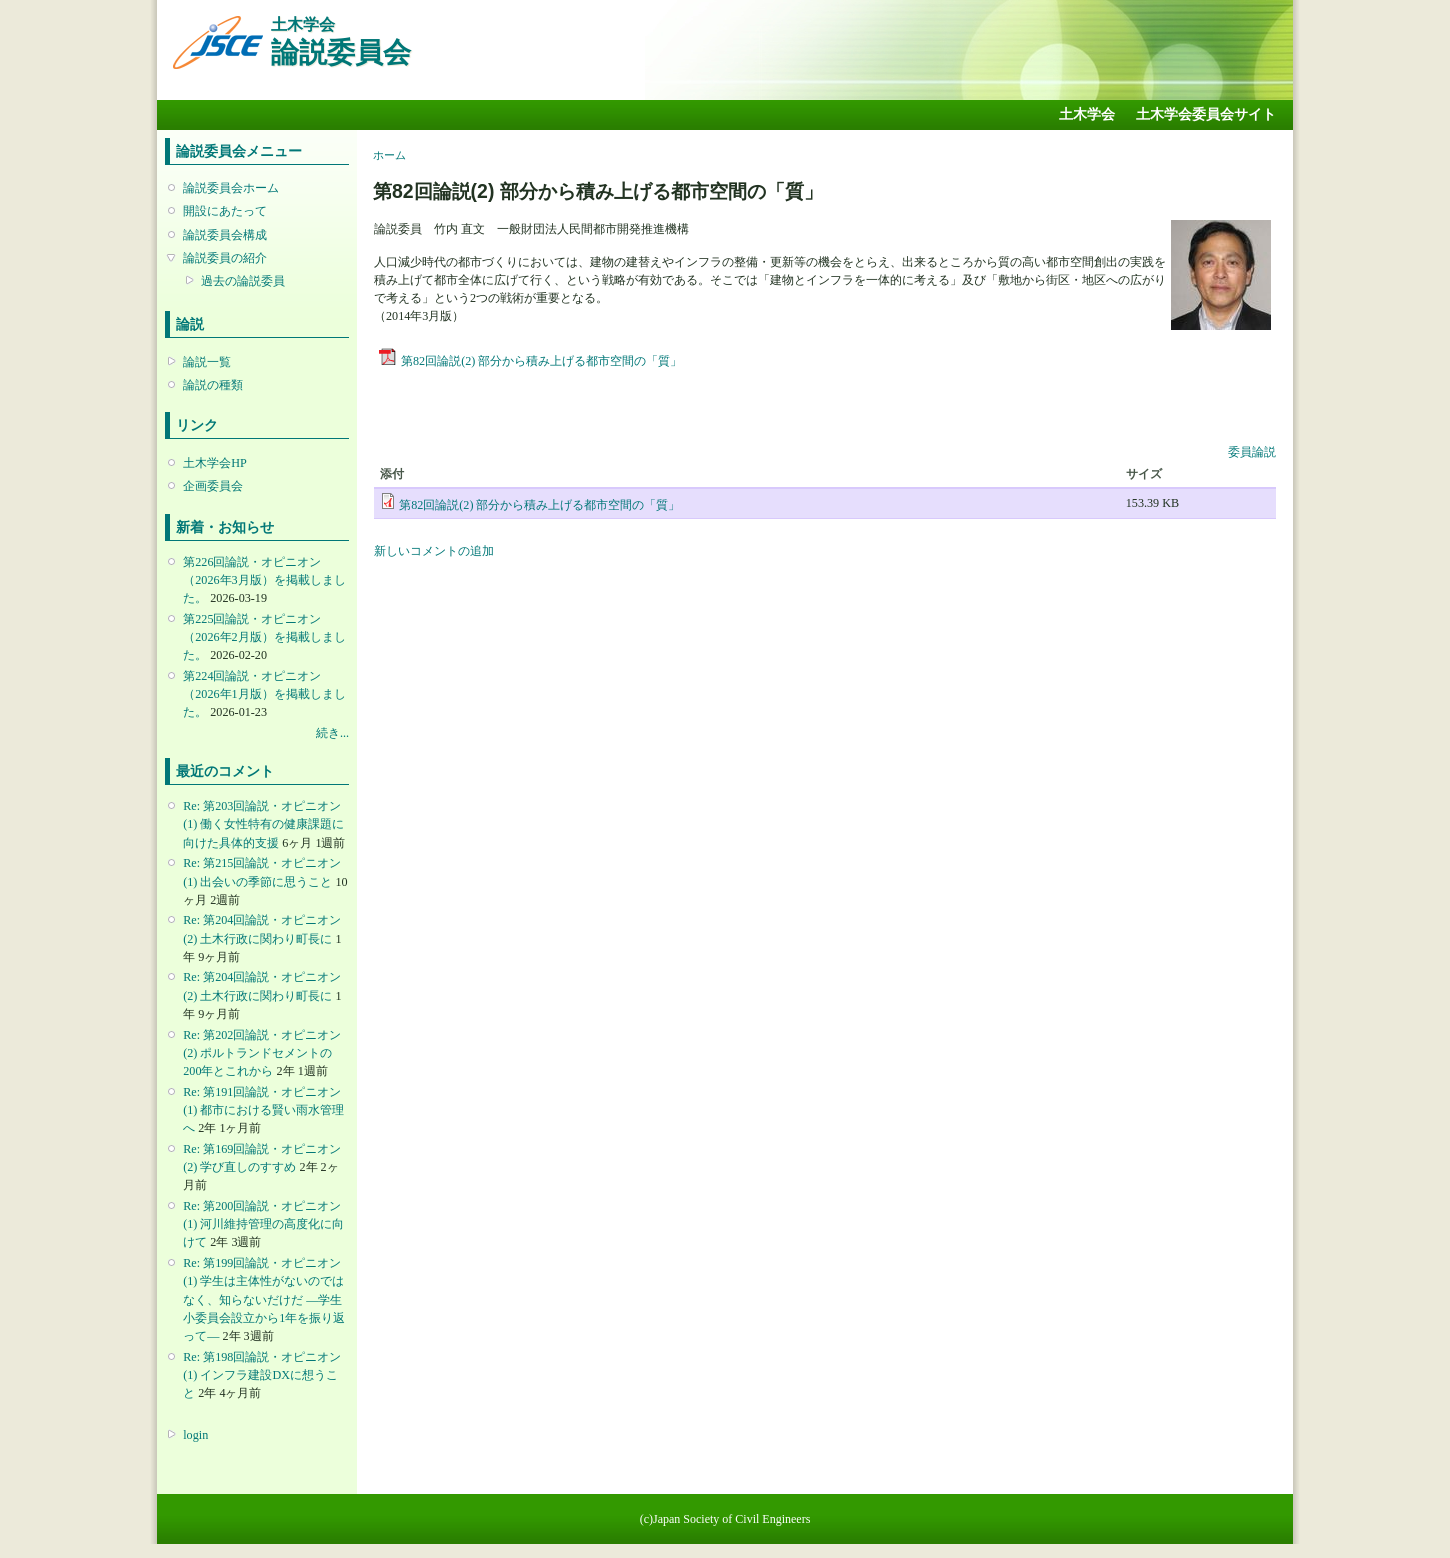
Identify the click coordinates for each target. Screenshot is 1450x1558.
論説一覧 (207, 362)
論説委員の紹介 (225, 258)
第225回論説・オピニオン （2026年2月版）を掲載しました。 (264, 637)
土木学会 (1087, 114)
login (195, 1435)
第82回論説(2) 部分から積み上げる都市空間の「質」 (541, 361)
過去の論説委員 (243, 281)
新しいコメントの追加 (434, 551)
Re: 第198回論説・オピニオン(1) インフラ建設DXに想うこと (262, 1375)
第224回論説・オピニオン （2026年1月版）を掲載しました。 (264, 694)
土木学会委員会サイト (1206, 114)
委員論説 (1252, 452)
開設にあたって (225, 211)
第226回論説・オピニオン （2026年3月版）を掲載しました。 (264, 580)
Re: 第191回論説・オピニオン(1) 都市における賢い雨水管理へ (263, 1110)
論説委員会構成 (225, 235)
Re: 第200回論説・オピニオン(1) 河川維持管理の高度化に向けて (263, 1224)
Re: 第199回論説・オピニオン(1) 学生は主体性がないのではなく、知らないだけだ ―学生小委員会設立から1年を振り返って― (264, 1299)
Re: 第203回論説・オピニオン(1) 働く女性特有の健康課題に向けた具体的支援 (263, 824)
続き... (332, 733)
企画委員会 (213, 486)
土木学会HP (215, 463)
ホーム (389, 155)
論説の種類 (213, 385)
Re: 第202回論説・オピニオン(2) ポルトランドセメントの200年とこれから (262, 1053)
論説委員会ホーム (231, 188)
